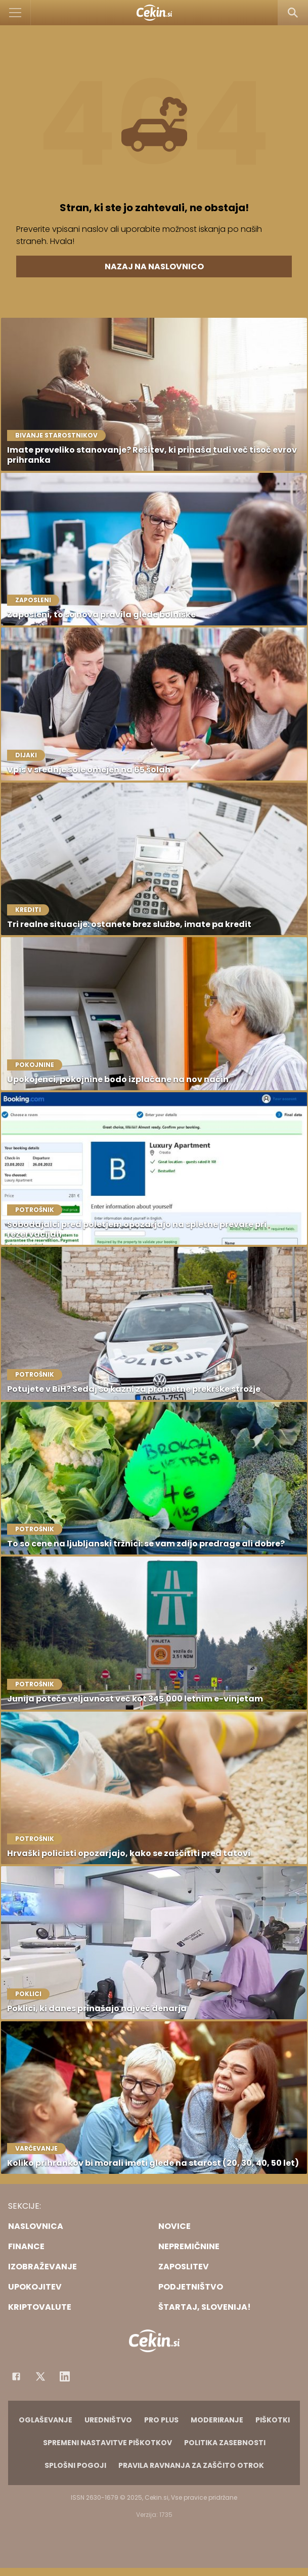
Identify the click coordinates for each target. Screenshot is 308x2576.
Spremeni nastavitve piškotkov (107, 2443)
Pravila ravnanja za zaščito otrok (191, 2465)
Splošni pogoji (75, 2465)
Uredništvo (108, 2420)
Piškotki (272, 2420)
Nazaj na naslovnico (154, 266)
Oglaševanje (45, 2420)
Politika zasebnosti (225, 2443)
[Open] (15, 12)
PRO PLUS (161, 2420)
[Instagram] (65, 2376)
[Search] (293, 12)
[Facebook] (16, 2376)
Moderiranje (217, 2420)
